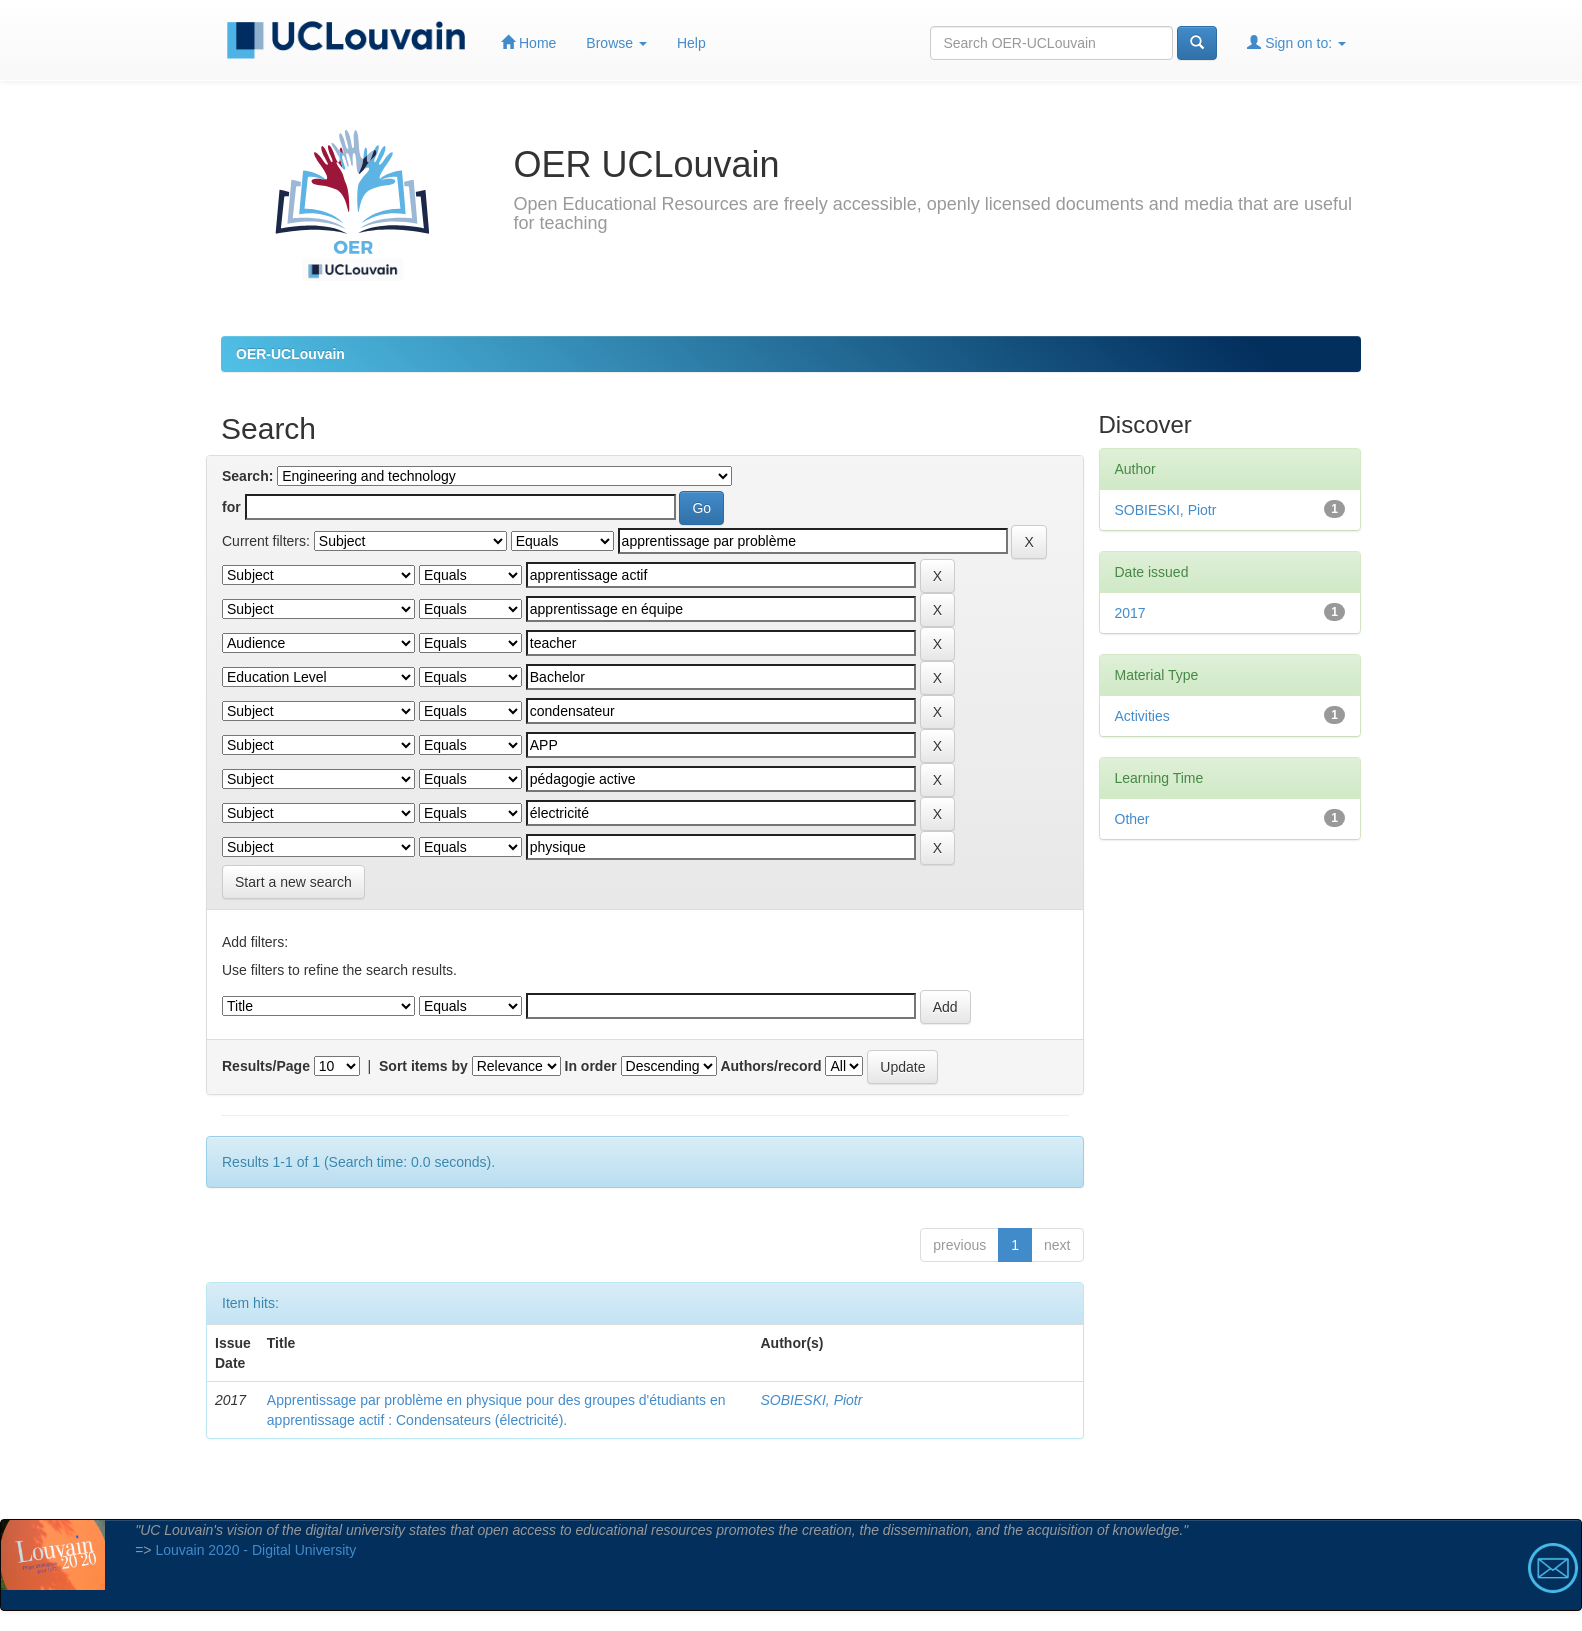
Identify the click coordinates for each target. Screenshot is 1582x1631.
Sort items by (423, 1066)
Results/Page (266, 1066)
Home (528, 42)
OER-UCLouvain (290, 354)
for (231, 507)
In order (591, 1066)
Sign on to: (1296, 42)
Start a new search (293, 882)
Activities (1142, 716)
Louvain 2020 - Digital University (255, 1550)
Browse (616, 43)
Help (691, 43)
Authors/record (770, 1066)
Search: (247, 476)
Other (1132, 819)
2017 (1130, 613)
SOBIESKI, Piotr (812, 1400)
